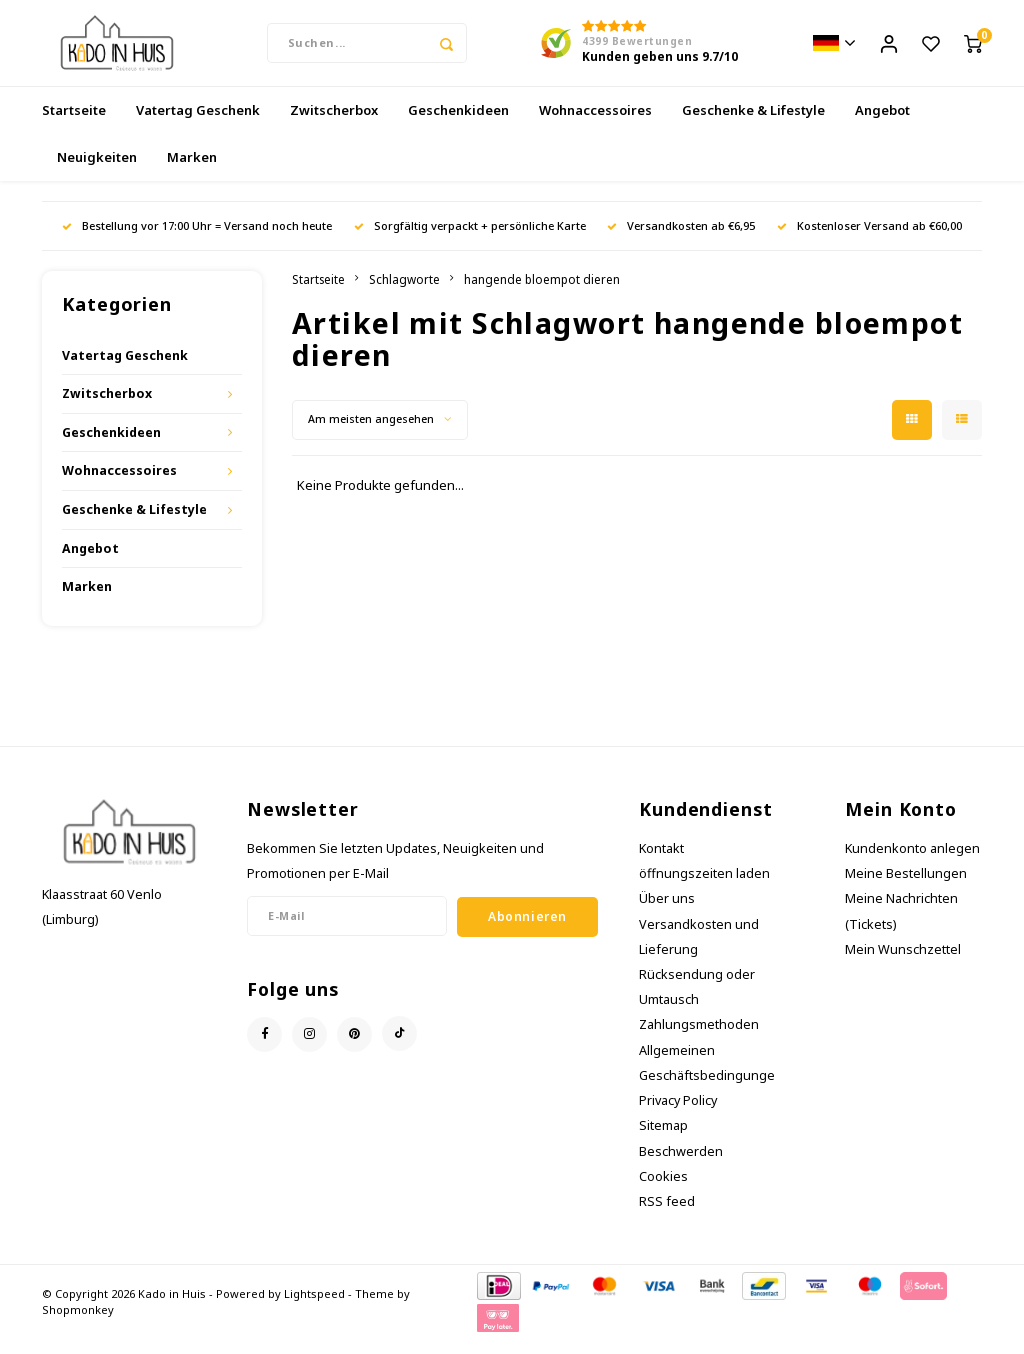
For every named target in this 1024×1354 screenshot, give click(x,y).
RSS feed (667, 1215)
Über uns (667, 913)
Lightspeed (314, 1308)
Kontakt (661, 862)
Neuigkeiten (97, 171)
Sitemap (663, 1140)
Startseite (74, 124)
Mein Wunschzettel (903, 963)
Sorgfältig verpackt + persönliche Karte (470, 239)
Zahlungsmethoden (699, 1039)
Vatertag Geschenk (198, 124)
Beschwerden (681, 1165)
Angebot (882, 124)
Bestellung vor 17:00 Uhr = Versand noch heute (197, 239)
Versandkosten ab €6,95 (681, 239)
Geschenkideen (458, 124)
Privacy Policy (678, 1115)
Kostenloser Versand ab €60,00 (869, 239)
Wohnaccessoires (595, 124)
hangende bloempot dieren (542, 293)
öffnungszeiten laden (704, 888)
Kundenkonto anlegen (912, 862)
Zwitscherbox (334, 124)
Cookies (663, 1190)
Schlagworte (404, 293)
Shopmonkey (78, 1324)
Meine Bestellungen (906, 888)
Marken (192, 171)
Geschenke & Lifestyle (753, 124)
